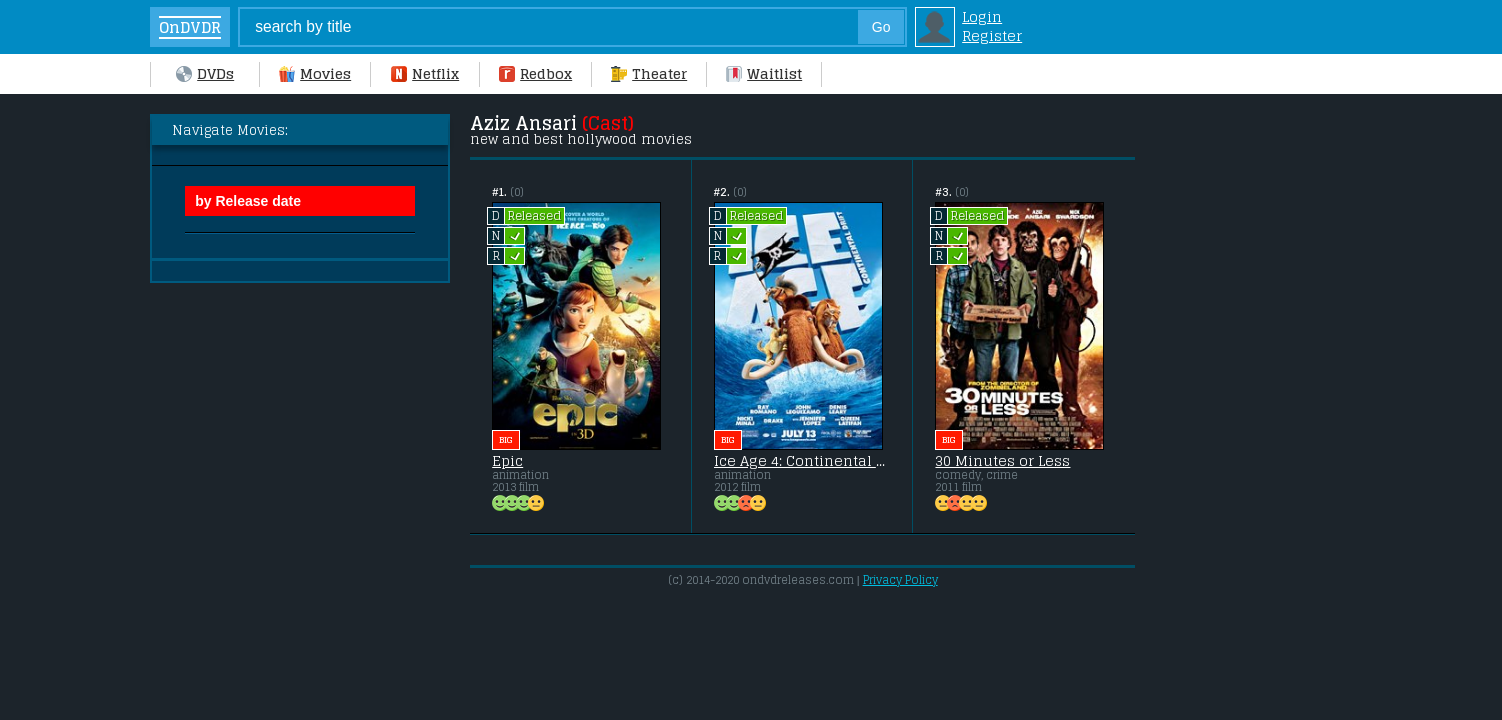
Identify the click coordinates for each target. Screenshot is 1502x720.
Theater (649, 73)
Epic (507, 461)
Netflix (425, 73)
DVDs (205, 73)
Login (982, 16)
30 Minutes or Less (1002, 461)
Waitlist (764, 73)
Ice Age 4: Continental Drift (802, 461)
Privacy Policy (900, 580)
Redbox (535, 73)
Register (992, 35)
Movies (315, 73)
